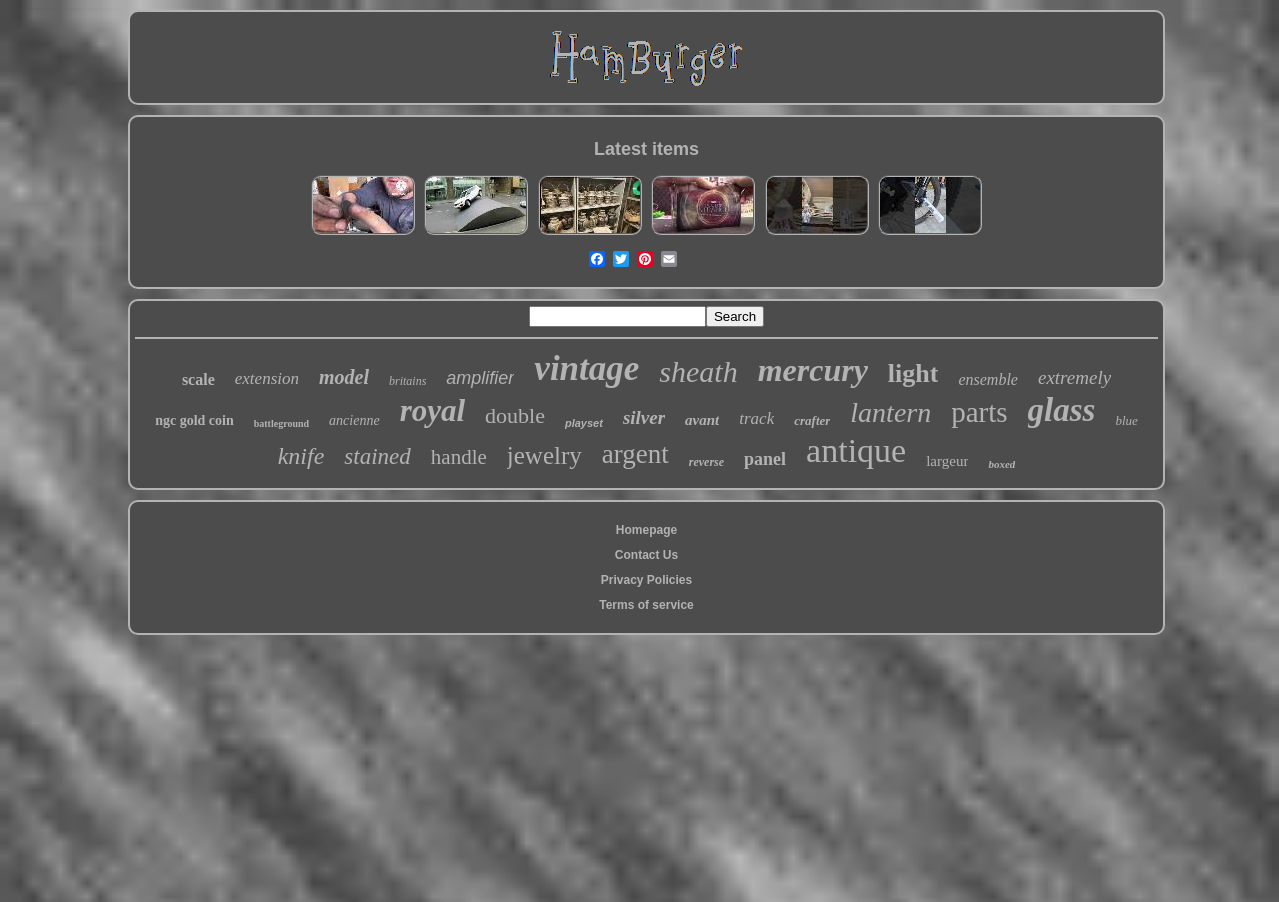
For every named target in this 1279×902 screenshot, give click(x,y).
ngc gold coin (194, 420)
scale (198, 379)
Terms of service (646, 605)
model (344, 377)
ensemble (988, 379)
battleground (281, 423)
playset (584, 423)
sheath (698, 371)
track (756, 418)
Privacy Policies (646, 580)
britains (407, 381)
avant (702, 420)
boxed (1001, 464)
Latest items (646, 149)
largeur (947, 461)
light (913, 373)
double (515, 415)
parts (979, 412)
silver (644, 417)
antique (856, 450)
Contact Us (646, 555)
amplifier (480, 378)
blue (1126, 420)
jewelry (544, 455)
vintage (586, 368)
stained (377, 456)
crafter (812, 420)
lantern (890, 412)
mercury (813, 370)
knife (301, 456)
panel (765, 459)
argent (635, 454)
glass (1062, 410)
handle (459, 457)
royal (432, 410)
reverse (706, 462)
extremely (1074, 377)
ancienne (354, 420)
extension (267, 378)
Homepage (646, 530)
